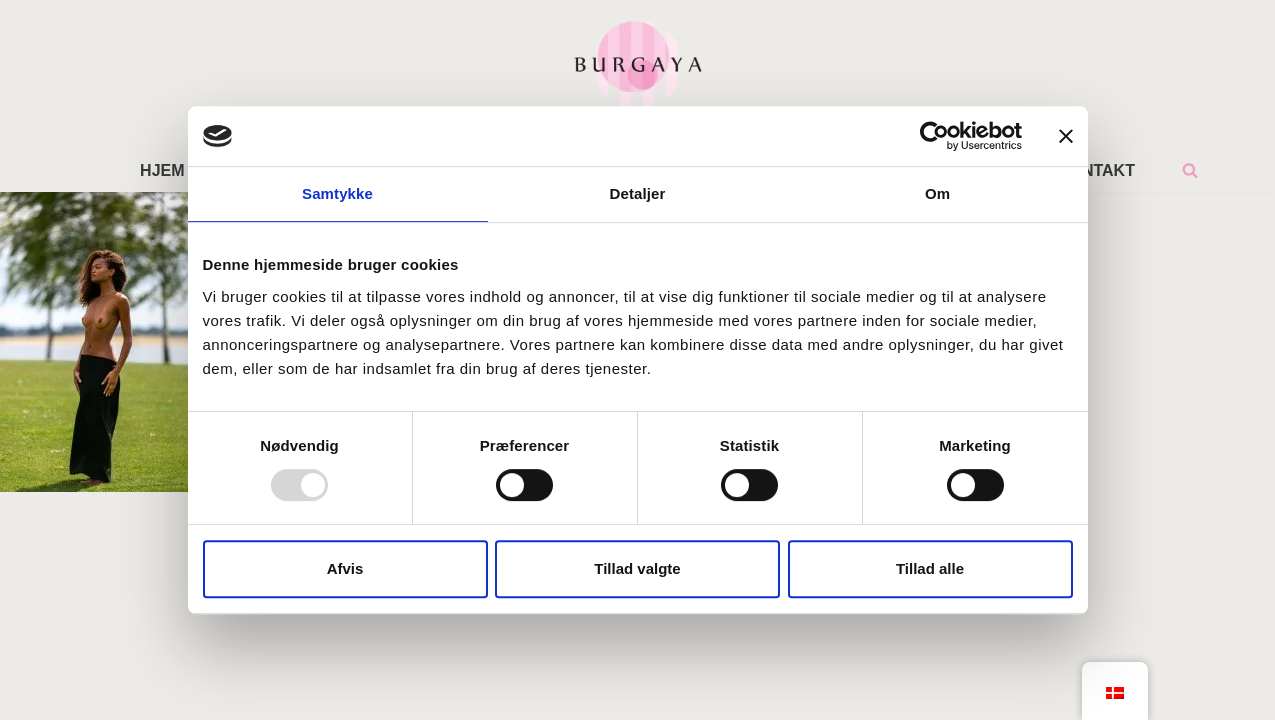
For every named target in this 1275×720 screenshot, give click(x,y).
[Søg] (1190, 170)
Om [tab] (937, 193)
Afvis (345, 568)
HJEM (162, 170)
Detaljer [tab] (638, 193)
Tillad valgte (637, 568)
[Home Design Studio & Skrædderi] (638, 64)
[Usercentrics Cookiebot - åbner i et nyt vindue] (934, 136)
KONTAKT (1096, 170)
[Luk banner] (1066, 136)
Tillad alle (930, 568)
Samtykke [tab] (337, 193)
